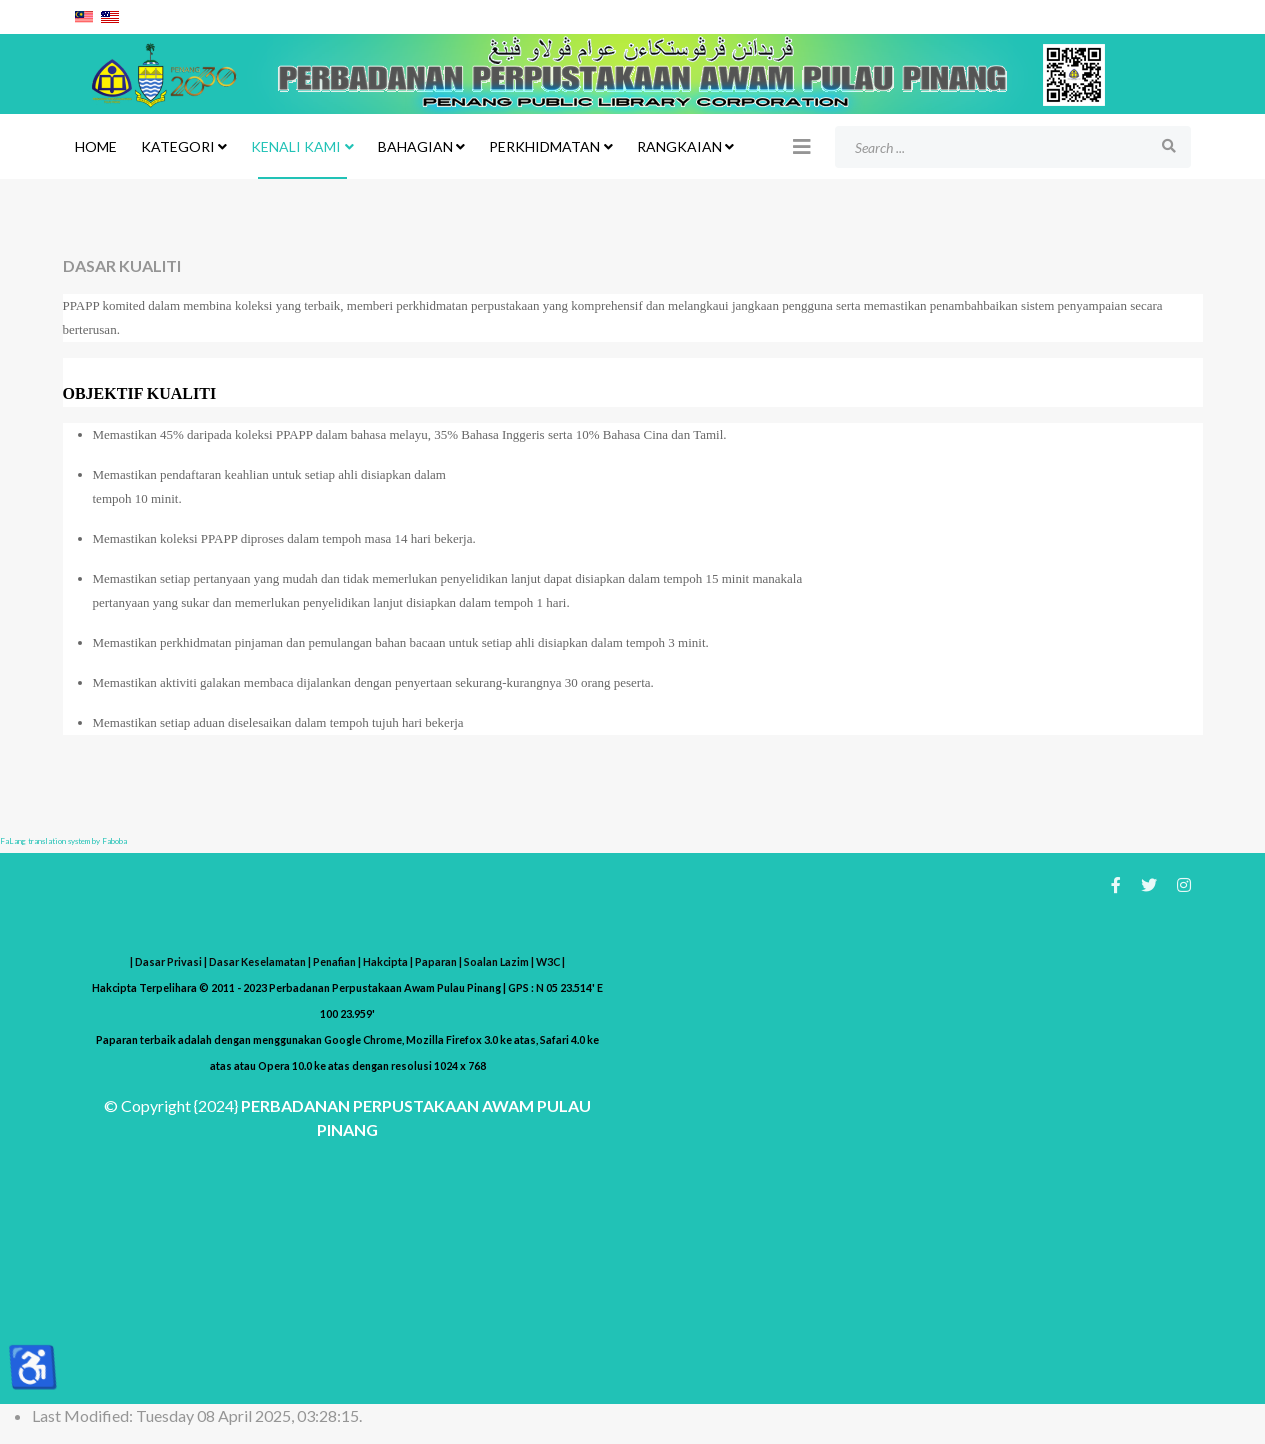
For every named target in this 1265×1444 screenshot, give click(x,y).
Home (96, 146)
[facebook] (1116, 884)
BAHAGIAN (415, 146)
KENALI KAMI (296, 146)
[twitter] (1149, 884)
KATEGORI (178, 146)
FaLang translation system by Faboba (63, 841)
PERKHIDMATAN (544, 146)
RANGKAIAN (679, 146)
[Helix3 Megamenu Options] (802, 146)
